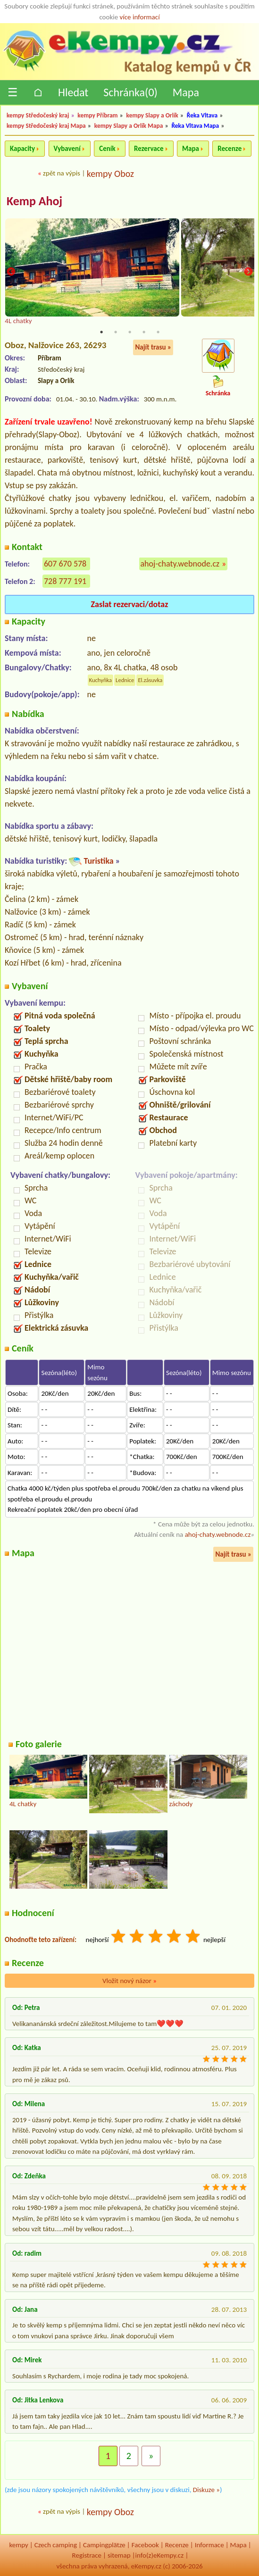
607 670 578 (65, 564)
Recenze (229, 148)
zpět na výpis (61, 173)
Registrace (86, 2555)
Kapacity (22, 148)
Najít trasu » (153, 347)
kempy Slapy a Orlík (152, 115)
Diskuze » (206, 2489)
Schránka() (130, 92)
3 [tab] (129, 332)
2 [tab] (115, 332)
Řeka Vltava (202, 115)
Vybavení (67, 148)
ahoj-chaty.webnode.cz (180, 564)
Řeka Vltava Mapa (195, 126)
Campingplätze (104, 2545)
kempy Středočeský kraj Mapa (46, 126)
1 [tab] (101, 332)
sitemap (119, 2555)
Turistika (98, 861)
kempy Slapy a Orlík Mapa (128, 126)
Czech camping (55, 2545)
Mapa (186, 92)
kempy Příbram (97, 115)
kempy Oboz (110, 173)
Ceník (107, 148)
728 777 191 (65, 581)
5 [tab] (158, 332)
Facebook (145, 2545)
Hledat (73, 92)
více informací (140, 17)
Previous (11, 272)
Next (248, 272)
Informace (209, 2545)
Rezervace (148, 148)
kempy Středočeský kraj (38, 115)
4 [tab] (144, 332)
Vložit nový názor (129, 1980)
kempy (18, 2545)
